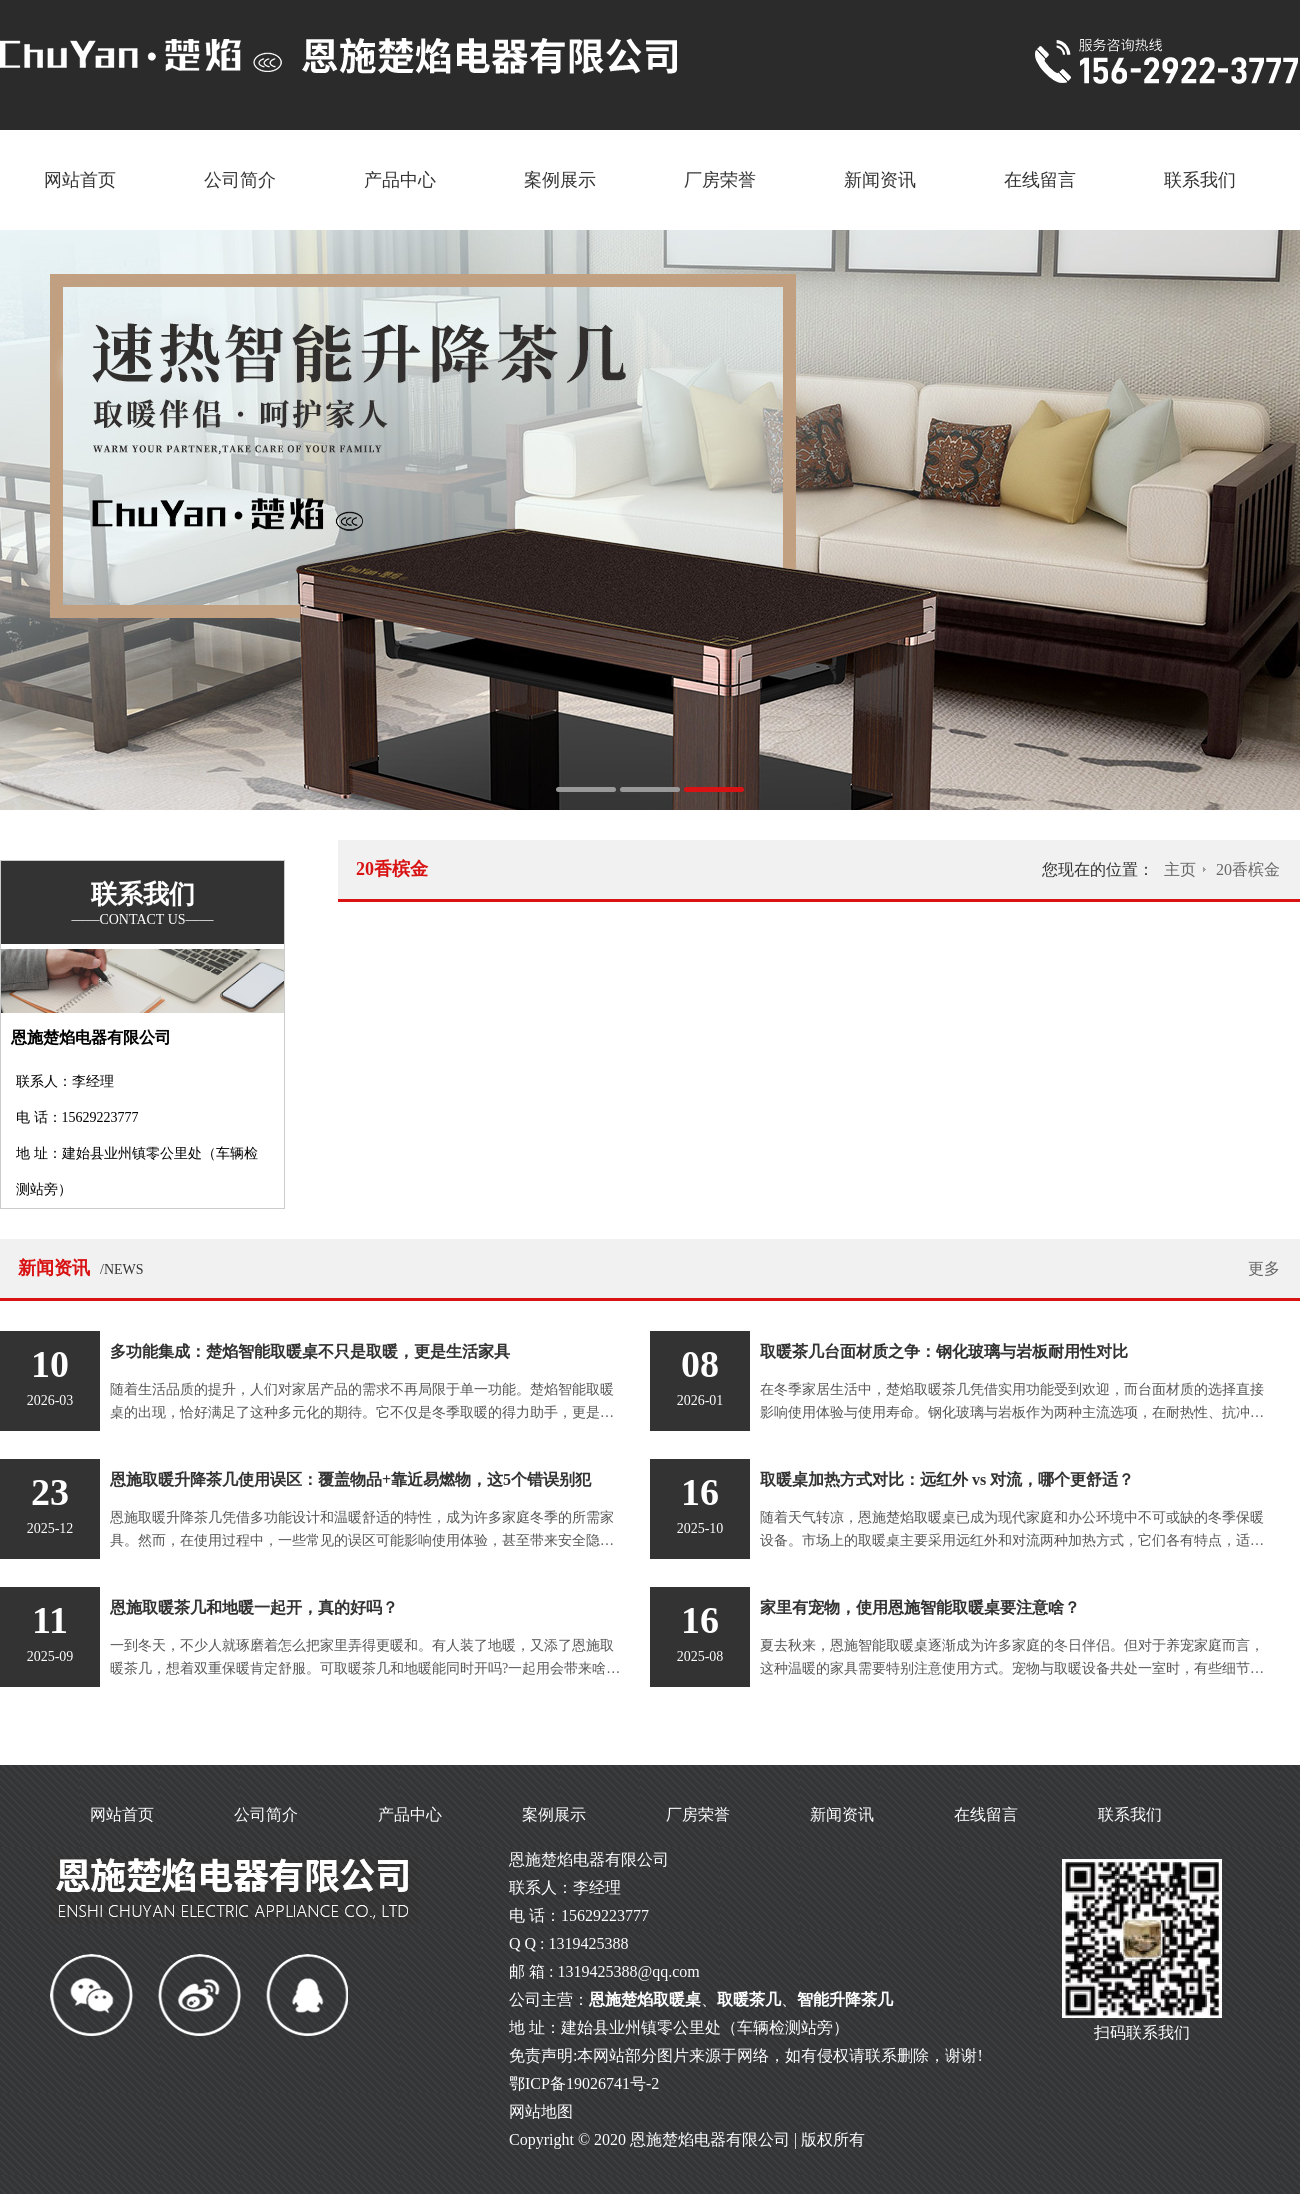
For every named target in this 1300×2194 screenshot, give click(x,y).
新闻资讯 (880, 180)
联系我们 (1200, 180)
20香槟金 (1248, 869)
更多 (1264, 1268)
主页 (1180, 869)
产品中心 (400, 180)
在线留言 (1040, 180)
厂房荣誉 (720, 180)
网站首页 (80, 180)
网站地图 (541, 2111)
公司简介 (240, 180)
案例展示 (560, 180)
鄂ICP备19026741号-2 (584, 2083)
